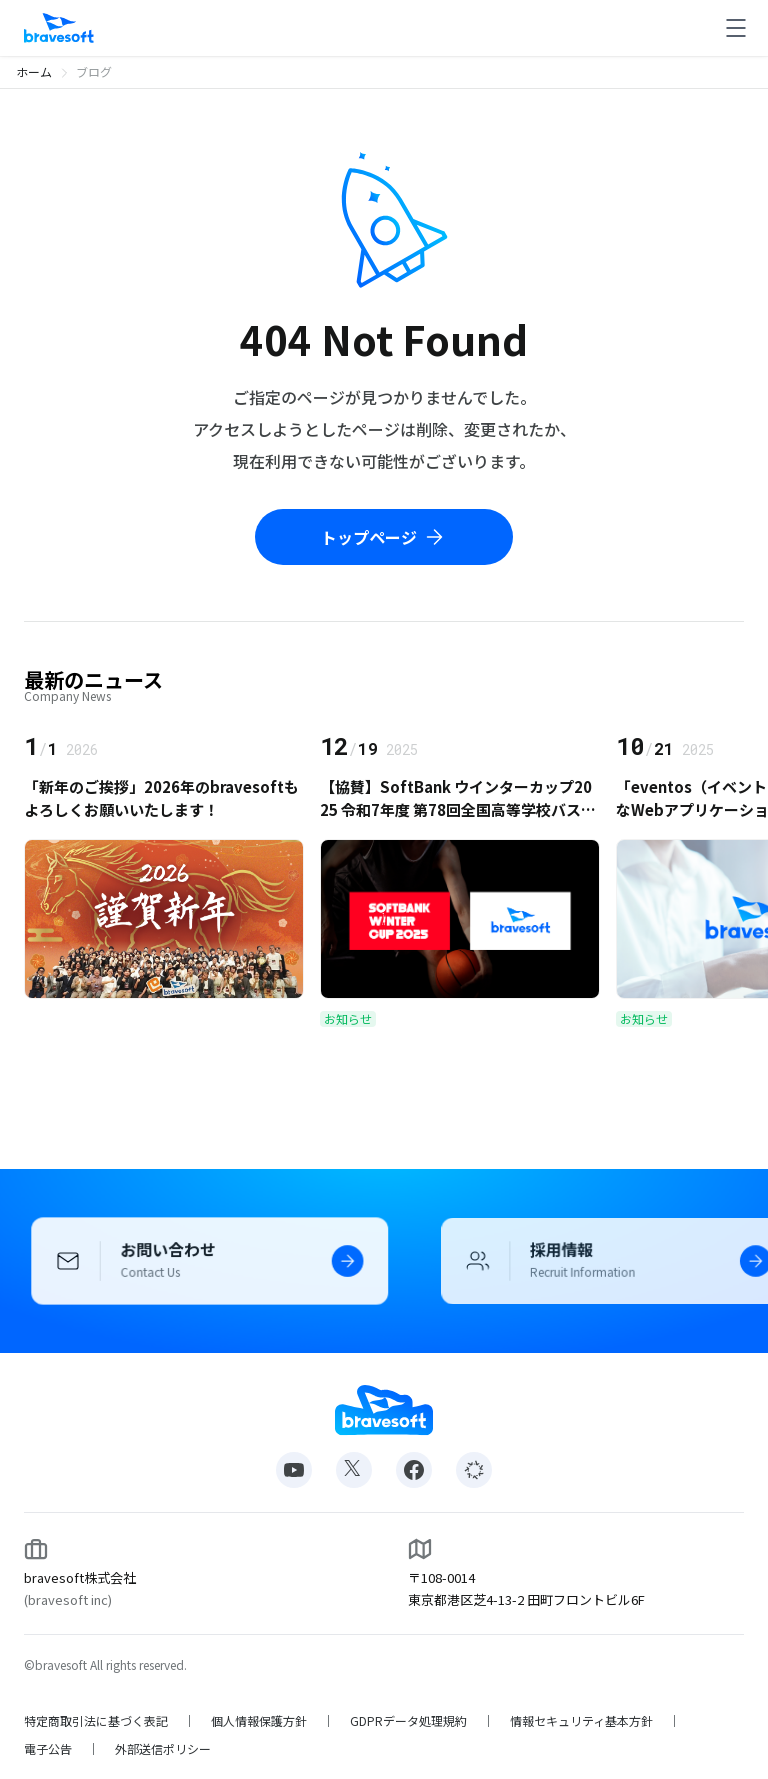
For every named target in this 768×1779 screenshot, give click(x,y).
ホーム (34, 71)
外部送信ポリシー (163, 1749)
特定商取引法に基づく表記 (96, 1721)
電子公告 (48, 1749)
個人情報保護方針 (259, 1721)
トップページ (384, 537)
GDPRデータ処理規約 (408, 1721)
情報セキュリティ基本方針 (581, 1721)
